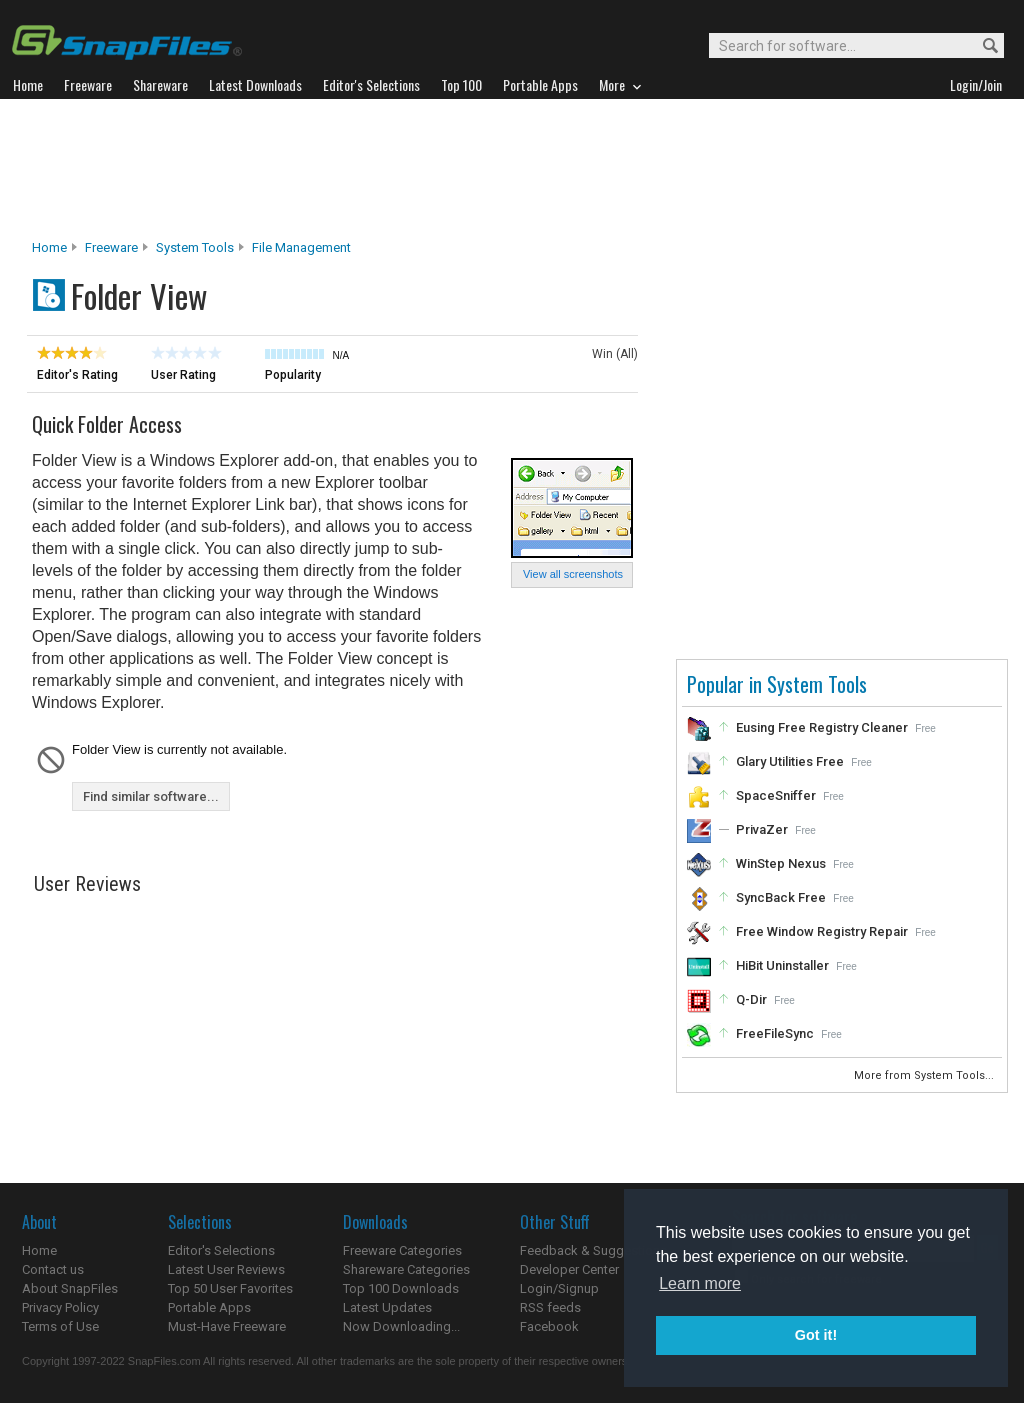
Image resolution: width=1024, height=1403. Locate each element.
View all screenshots (573, 574)
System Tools (195, 247)
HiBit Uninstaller (782, 965)
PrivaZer (762, 829)
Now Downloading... (401, 1326)
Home (49, 247)
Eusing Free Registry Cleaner (822, 727)
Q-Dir (751, 999)
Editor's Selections (221, 1250)
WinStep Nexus (781, 863)
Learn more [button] (700, 1283)
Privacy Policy (60, 1307)
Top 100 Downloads (401, 1288)
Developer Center (569, 1269)
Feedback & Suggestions (593, 1250)
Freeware (111, 247)
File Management (301, 247)
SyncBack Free (781, 897)
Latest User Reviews (226, 1269)
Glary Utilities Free (790, 761)
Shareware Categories (406, 1269)
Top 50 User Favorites (230, 1288)
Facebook (549, 1326)
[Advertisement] (512, 169)
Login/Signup (559, 1288)
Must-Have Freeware (227, 1326)
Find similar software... (151, 796)
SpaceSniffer (776, 795)
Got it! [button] (816, 1335)
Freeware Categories (402, 1250)
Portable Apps (209, 1307)
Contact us (53, 1269)
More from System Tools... (925, 1075)
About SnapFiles (70, 1288)
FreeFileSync (775, 1033)
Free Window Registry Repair (822, 931)
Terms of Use (60, 1326)
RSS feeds (550, 1307)
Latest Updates (387, 1307)
